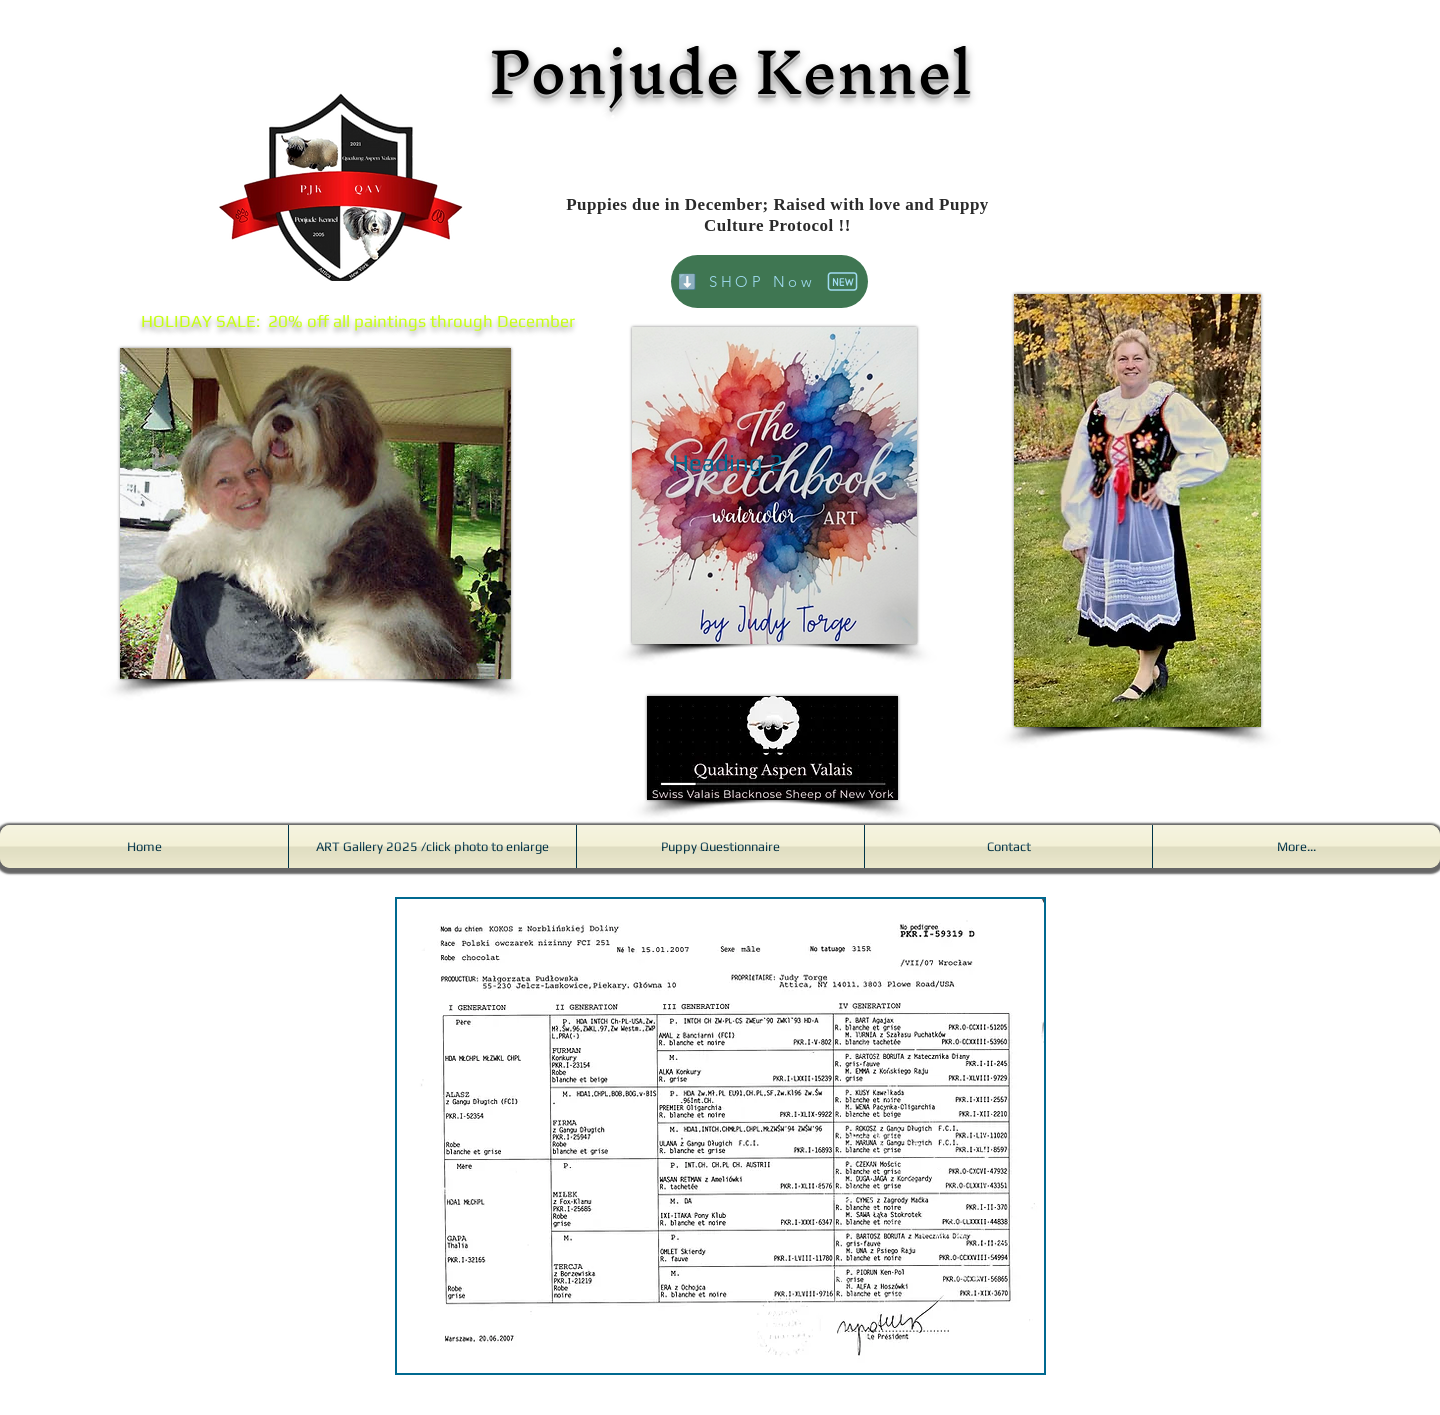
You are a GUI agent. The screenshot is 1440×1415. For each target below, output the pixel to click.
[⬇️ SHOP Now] (769, 281)
